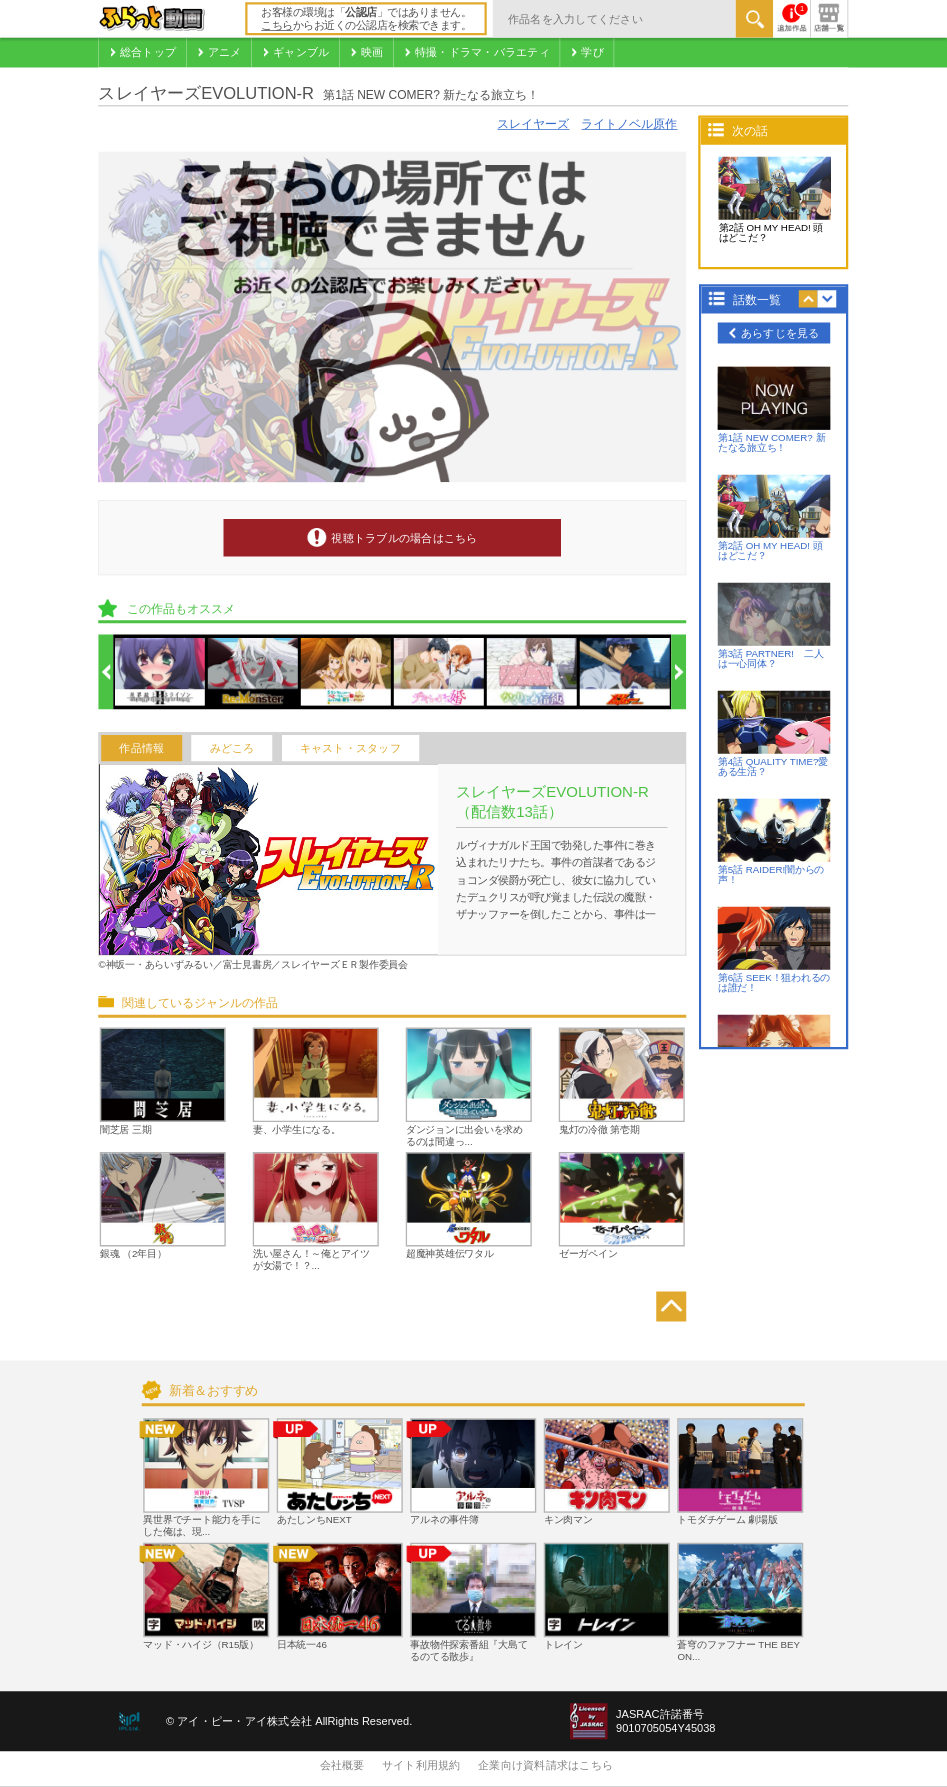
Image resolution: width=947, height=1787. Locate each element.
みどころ (232, 748)
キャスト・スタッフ (350, 748)
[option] (161, 673)
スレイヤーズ (533, 124)
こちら (277, 26)
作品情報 (141, 748)
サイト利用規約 (421, 1766)
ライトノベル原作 (629, 124)
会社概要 (342, 1766)
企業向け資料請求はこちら (545, 1766)
